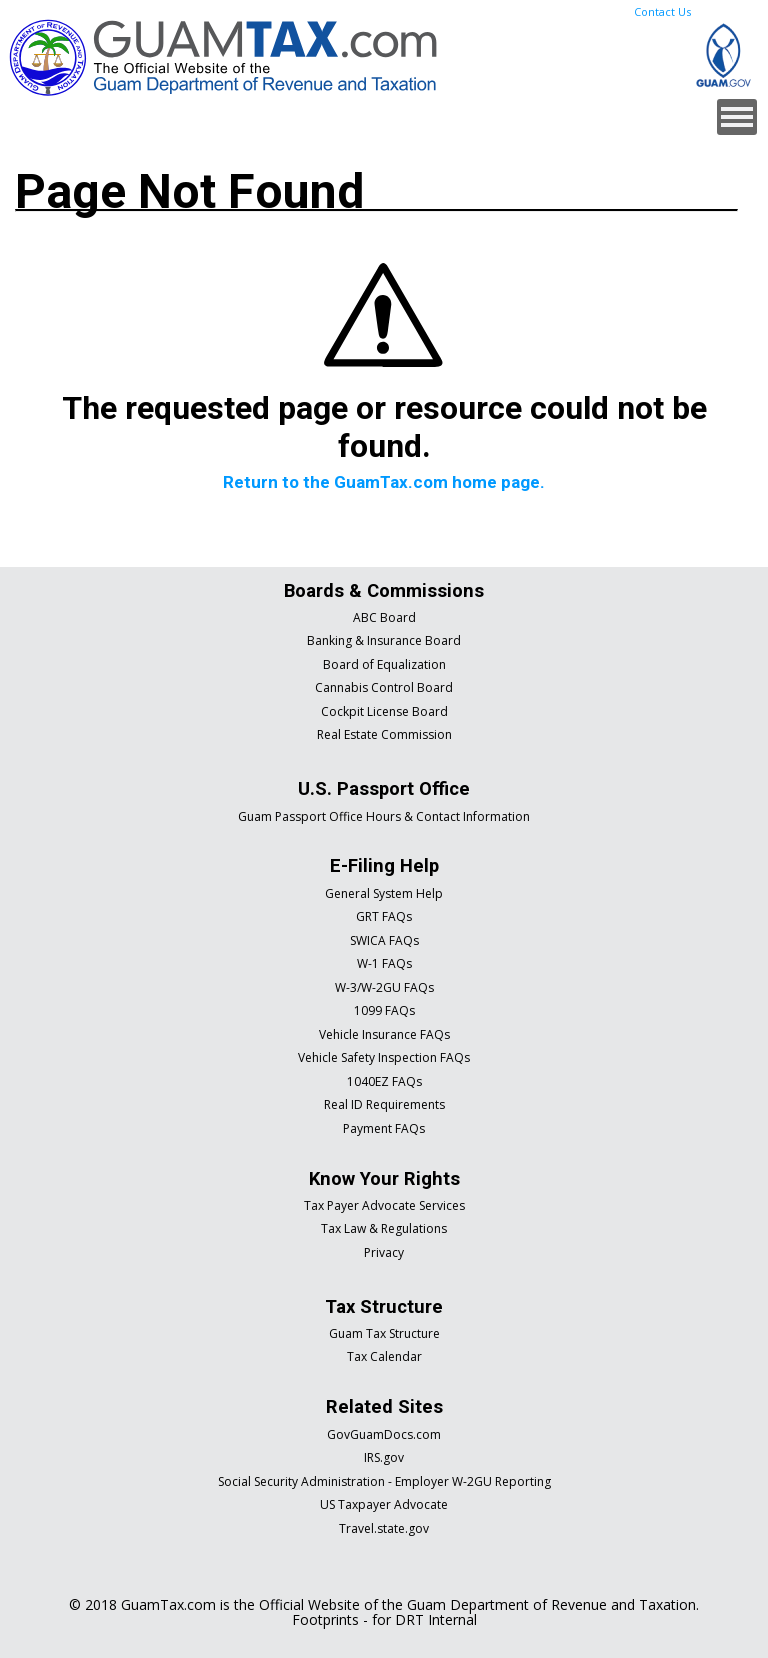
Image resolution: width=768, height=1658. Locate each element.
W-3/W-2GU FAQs (384, 987)
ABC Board (384, 617)
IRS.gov (384, 1457)
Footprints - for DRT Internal (384, 1619)
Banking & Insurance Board (384, 640)
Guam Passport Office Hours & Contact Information (384, 816)
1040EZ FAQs (384, 1081)
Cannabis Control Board (384, 687)
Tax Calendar (384, 1356)
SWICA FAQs (384, 940)
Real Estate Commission (384, 734)
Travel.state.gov (384, 1528)
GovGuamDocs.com (384, 1434)
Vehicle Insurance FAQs (384, 1034)
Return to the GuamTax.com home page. (384, 482)
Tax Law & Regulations (384, 1228)
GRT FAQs (384, 916)
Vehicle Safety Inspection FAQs (384, 1057)
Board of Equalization (384, 664)
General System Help (384, 893)
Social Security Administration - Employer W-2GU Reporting (384, 1481)
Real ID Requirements (384, 1104)
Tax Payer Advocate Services (384, 1205)
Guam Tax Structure (384, 1333)
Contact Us (662, 11)
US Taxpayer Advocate (384, 1504)
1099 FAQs (384, 1010)
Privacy (384, 1252)
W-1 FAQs (384, 963)
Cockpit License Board (384, 711)
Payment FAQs (384, 1128)
